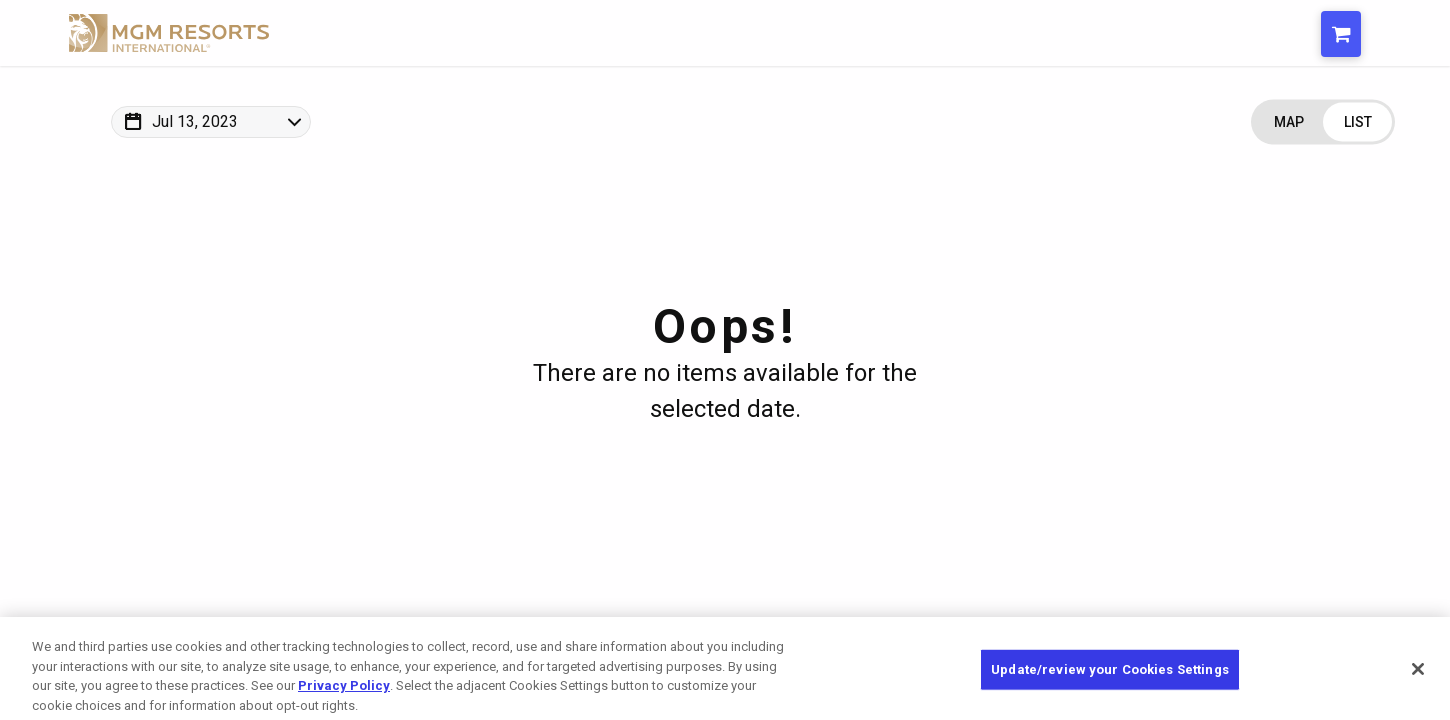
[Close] (1418, 678)
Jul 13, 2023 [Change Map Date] (195, 121)
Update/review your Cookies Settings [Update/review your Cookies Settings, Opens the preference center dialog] (1110, 678)
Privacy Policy (344, 694)
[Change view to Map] (1288, 122)
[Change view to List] (1357, 122)
